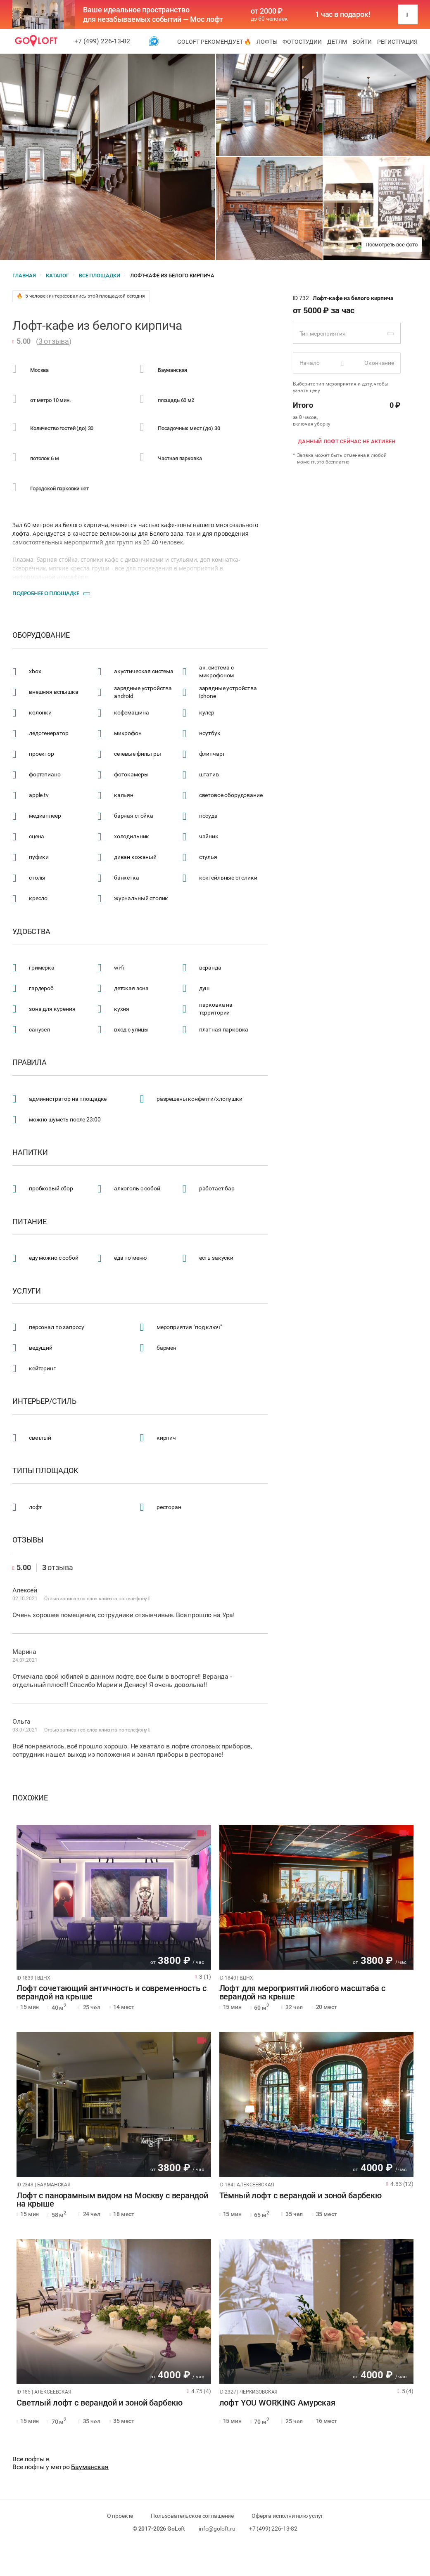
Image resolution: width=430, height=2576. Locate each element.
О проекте (120, 2515)
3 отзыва (53, 341)
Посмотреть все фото (392, 244)
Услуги (26, 1291)
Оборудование (41, 635)
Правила (29, 1062)
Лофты (267, 41)
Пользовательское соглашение (192, 2515)
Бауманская (90, 2467)
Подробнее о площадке (45, 593)
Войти (362, 41)
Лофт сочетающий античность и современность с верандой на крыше (111, 1992)
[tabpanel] (114, 1897)
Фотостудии (302, 41)
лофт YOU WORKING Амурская (277, 2403)
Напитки (30, 1152)
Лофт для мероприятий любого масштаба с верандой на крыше (302, 1992)
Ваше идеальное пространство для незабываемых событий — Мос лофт (153, 14)
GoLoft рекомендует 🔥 (214, 41)
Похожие (30, 1798)
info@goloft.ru (217, 2528)
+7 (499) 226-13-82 (102, 41)
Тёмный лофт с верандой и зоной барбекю (300, 2195)
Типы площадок (45, 1471)
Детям (337, 41)
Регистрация (397, 41)
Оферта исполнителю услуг (287, 2515)
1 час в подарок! (343, 14)
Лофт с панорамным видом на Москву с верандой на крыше (112, 2200)
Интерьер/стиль (44, 1401)
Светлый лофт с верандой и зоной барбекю (100, 2403)
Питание (29, 1222)
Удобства (31, 931)
